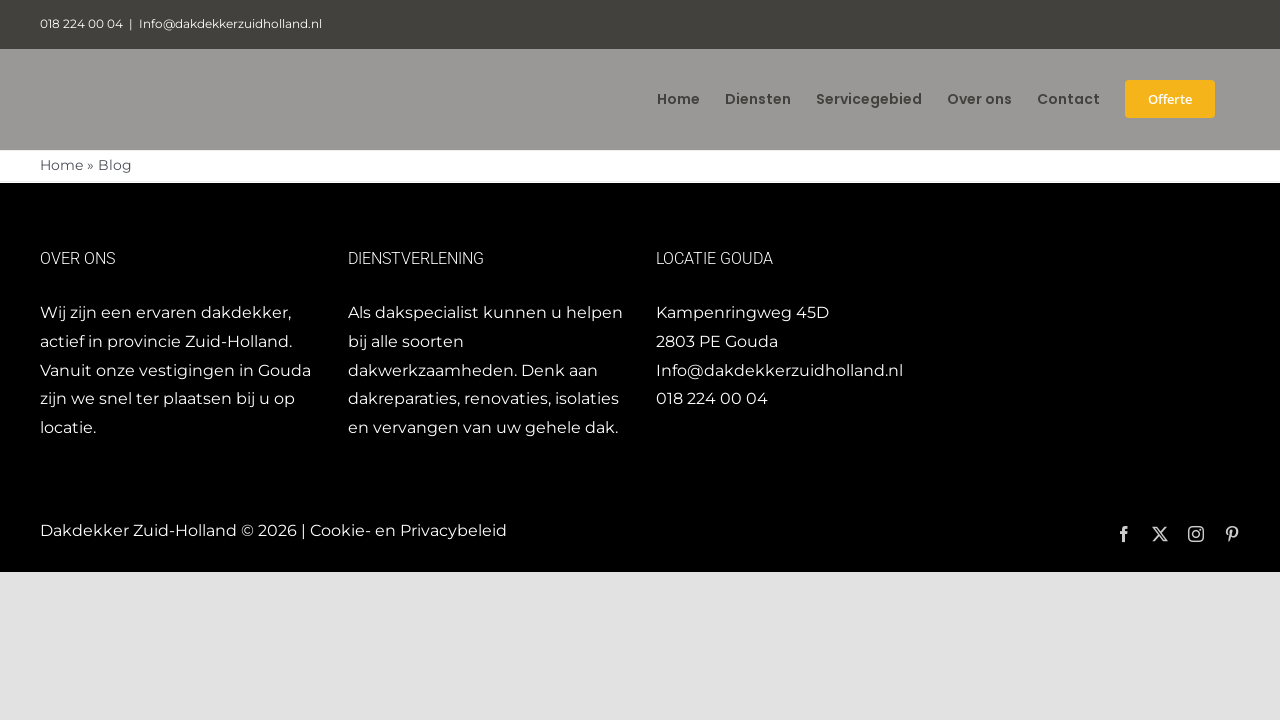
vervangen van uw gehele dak (494, 427)
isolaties (587, 398)
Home (61, 165)
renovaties (506, 398)
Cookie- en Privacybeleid (408, 530)
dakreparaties (402, 398)
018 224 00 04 (712, 398)
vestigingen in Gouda (225, 370)
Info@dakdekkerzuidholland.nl (230, 23)
